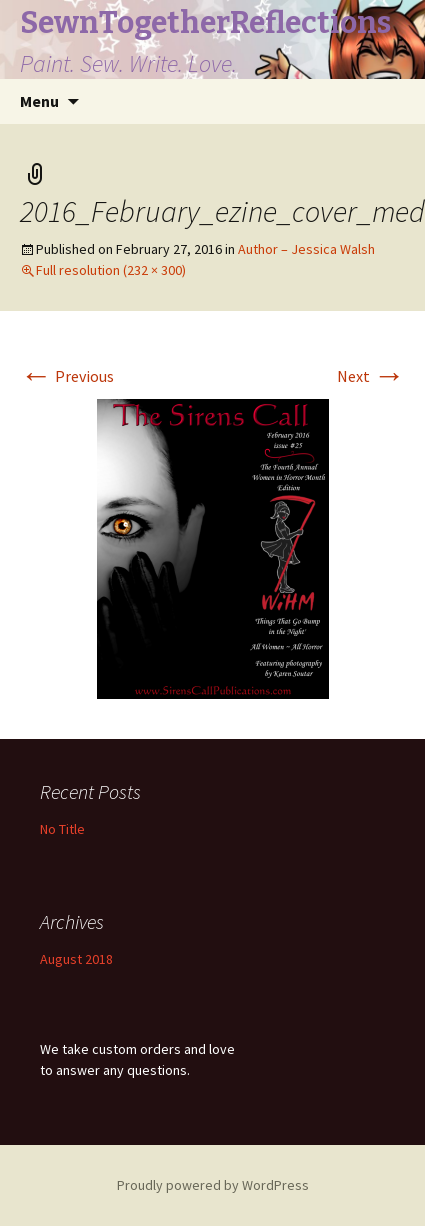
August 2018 (76, 959)
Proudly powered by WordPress (213, 1185)
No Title (62, 829)
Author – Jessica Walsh (306, 249)
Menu (39, 101)
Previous (67, 376)
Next (371, 376)
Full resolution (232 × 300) (111, 270)
